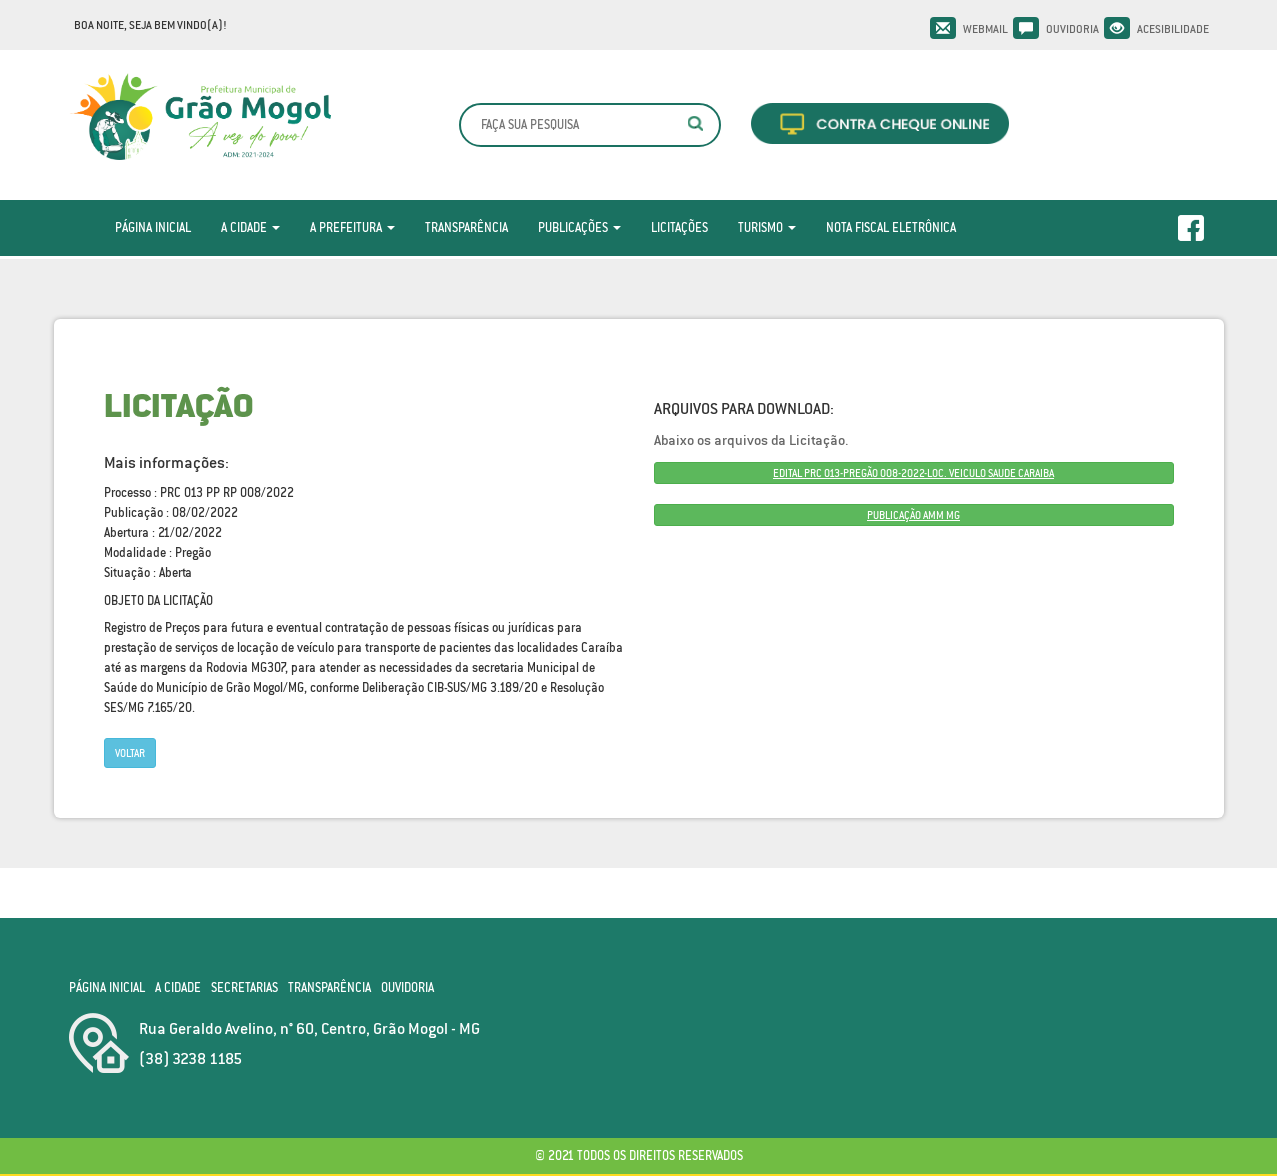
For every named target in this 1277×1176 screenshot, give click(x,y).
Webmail (985, 29)
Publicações (579, 227)
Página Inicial (153, 227)
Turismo (767, 227)
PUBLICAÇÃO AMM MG (913, 515)
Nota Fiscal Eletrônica (891, 227)
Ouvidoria (1072, 29)
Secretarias (244, 987)
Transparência (466, 227)
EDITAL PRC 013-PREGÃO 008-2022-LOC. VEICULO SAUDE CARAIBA (913, 473)
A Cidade (250, 227)
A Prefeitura (352, 227)
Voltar (130, 753)
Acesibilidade (1173, 29)
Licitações (679, 227)
